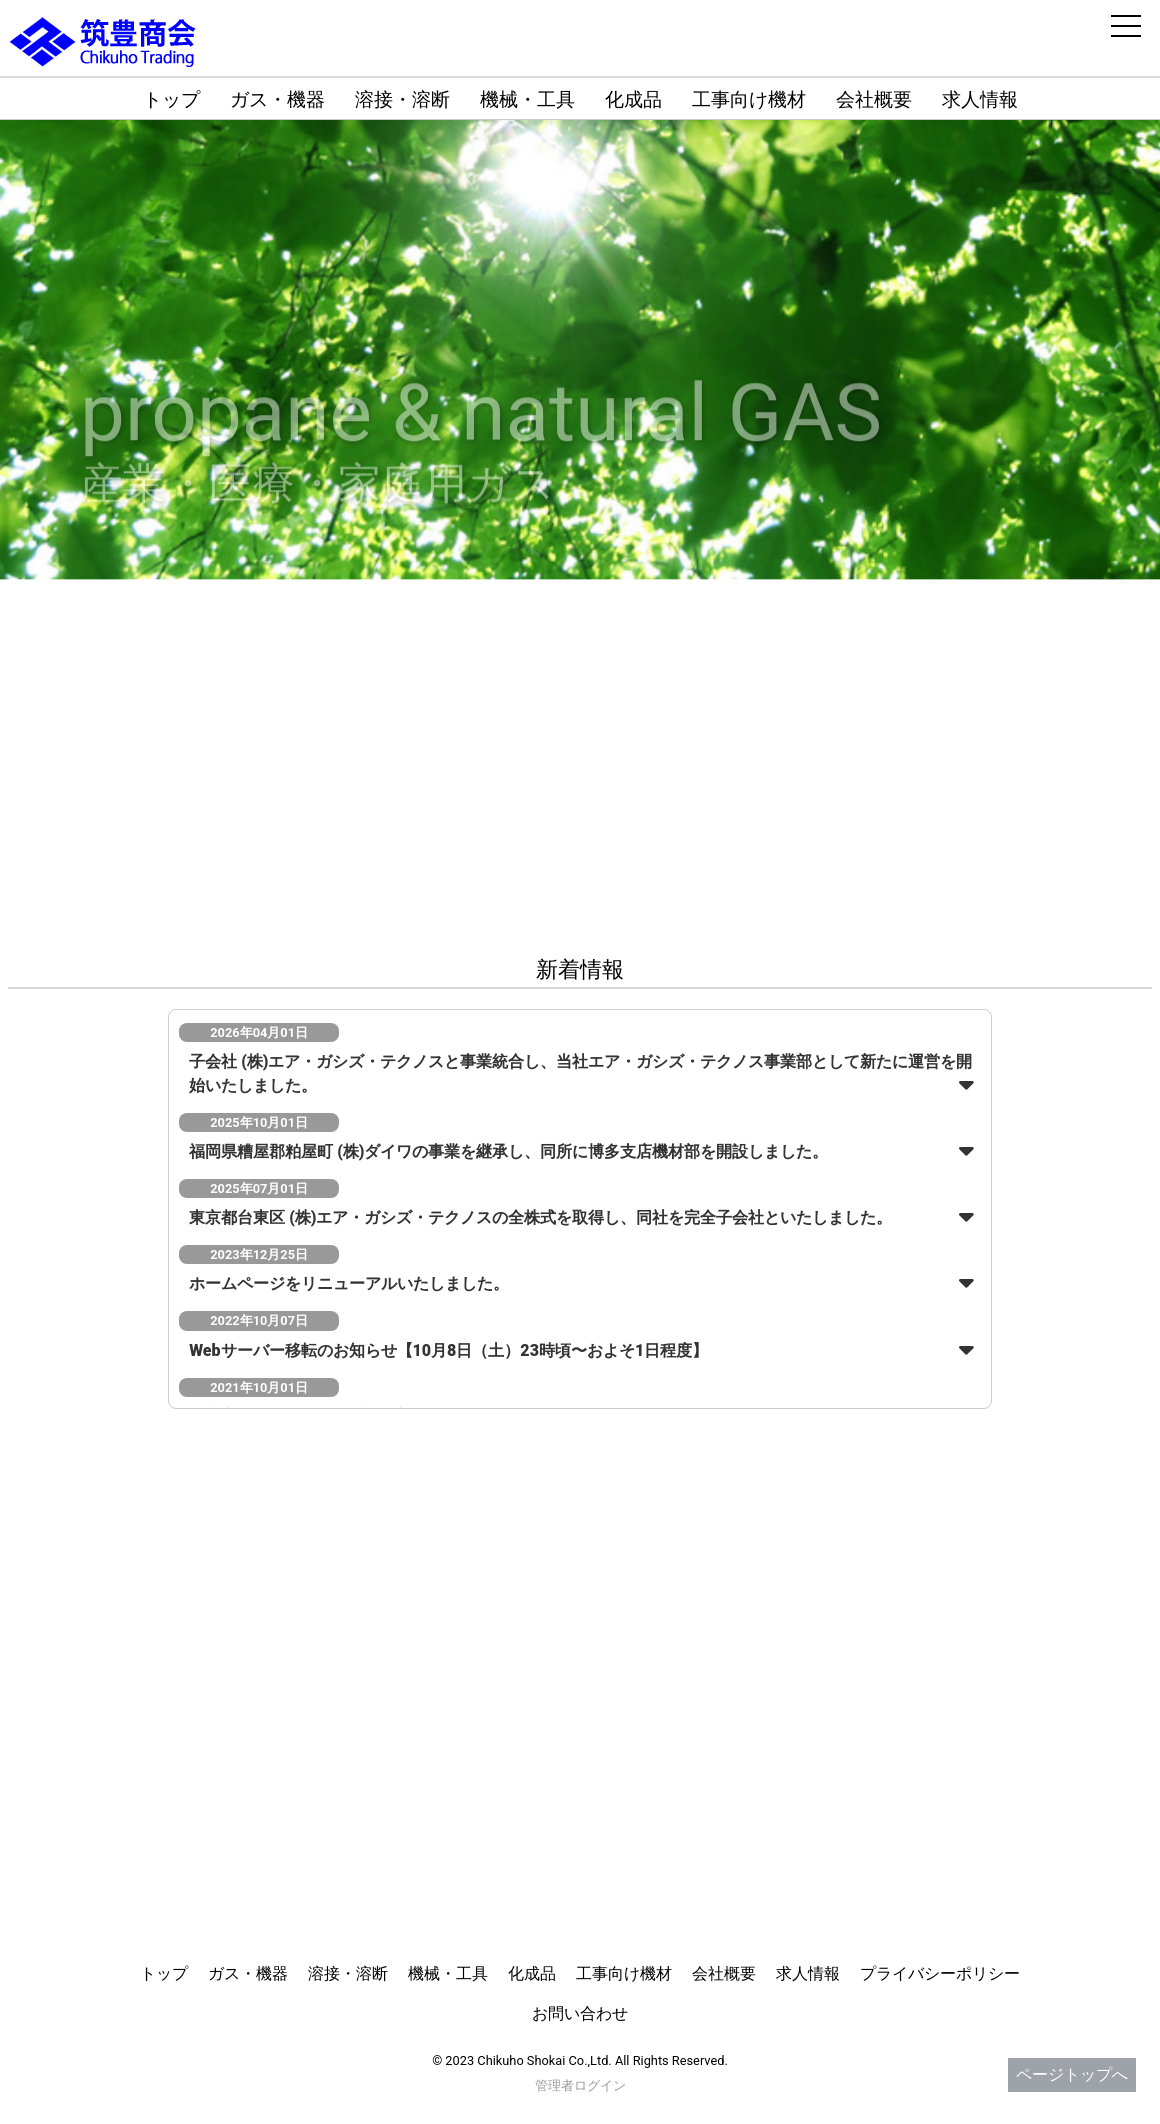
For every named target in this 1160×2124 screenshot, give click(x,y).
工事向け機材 (749, 99)
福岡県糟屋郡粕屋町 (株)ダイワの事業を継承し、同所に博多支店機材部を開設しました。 (508, 1151)
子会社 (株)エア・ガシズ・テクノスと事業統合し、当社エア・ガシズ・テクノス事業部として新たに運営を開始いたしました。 (580, 1073)
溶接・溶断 (402, 99)
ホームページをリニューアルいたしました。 (349, 1283)
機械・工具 (527, 99)
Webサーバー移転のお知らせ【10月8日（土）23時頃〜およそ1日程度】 (448, 1350)
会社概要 (874, 99)
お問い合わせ (580, 2013)
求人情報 (980, 99)
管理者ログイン (580, 2085)
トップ (171, 99)
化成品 (633, 99)
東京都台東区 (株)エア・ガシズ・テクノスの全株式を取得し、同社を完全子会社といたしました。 (540, 1217)
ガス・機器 (277, 99)
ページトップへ (1072, 2074)
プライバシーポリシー (940, 1973)
